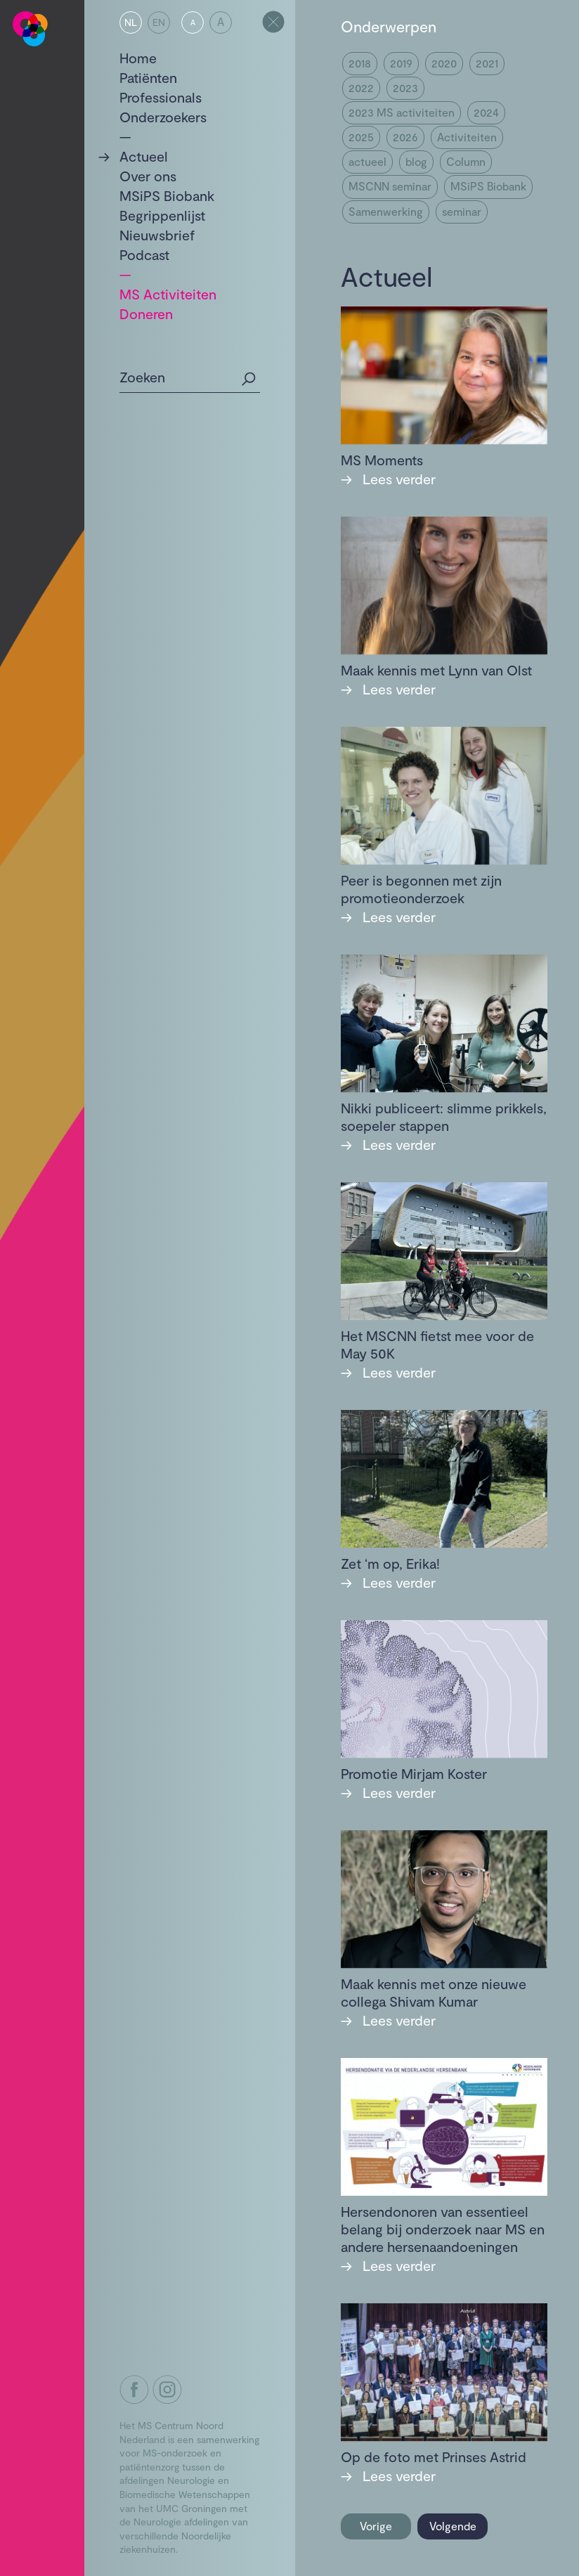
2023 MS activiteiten (402, 112)
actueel (367, 161)
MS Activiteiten (167, 293)
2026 (405, 136)
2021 (487, 63)
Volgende (452, 2525)
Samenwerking (386, 211)
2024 (486, 112)
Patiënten (148, 77)
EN (158, 22)
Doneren (146, 313)
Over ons (147, 175)
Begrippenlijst (162, 215)
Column (466, 161)
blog (416, 161)
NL (130, 22)
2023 (405, 87)
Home (138, 57)
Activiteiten (467, 136)
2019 (401, 63)
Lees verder (388, 478)
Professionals (160, 97)
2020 (444, 63)
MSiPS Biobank (166, 195)
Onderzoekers (163, 116)
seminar (461, 211)
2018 (360, 63)
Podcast (144, 254)
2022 (361, 87)
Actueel (143, 156)
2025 (361, 136)
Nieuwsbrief (157, 234)
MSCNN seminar (390, 186)
